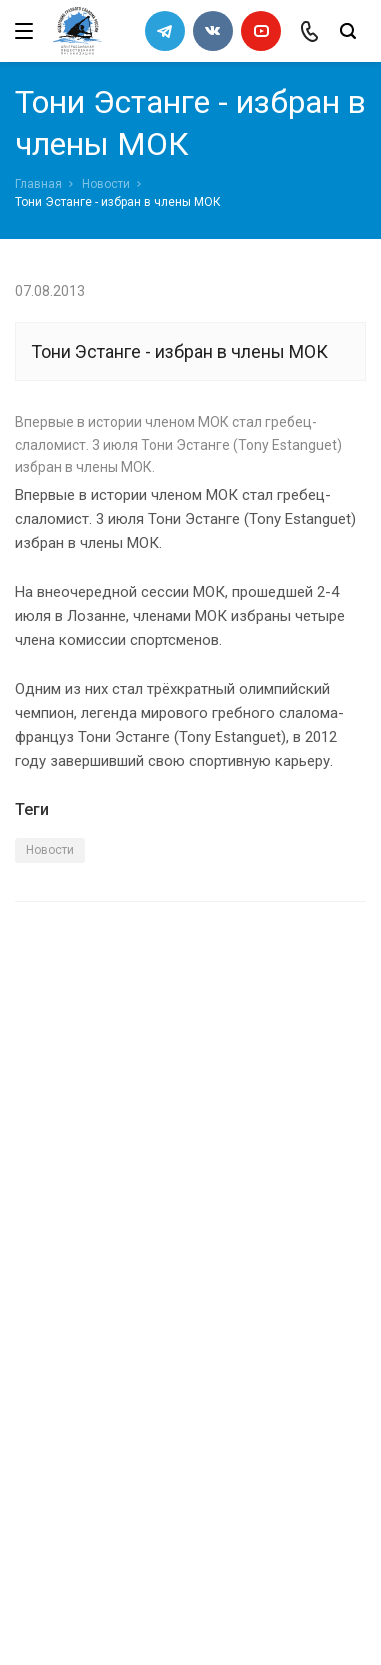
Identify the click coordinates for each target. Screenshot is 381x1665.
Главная (38, 184)
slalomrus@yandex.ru (115, 1533)
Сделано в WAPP (66, 1613)
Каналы (43, 1323)
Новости (106, 184)
